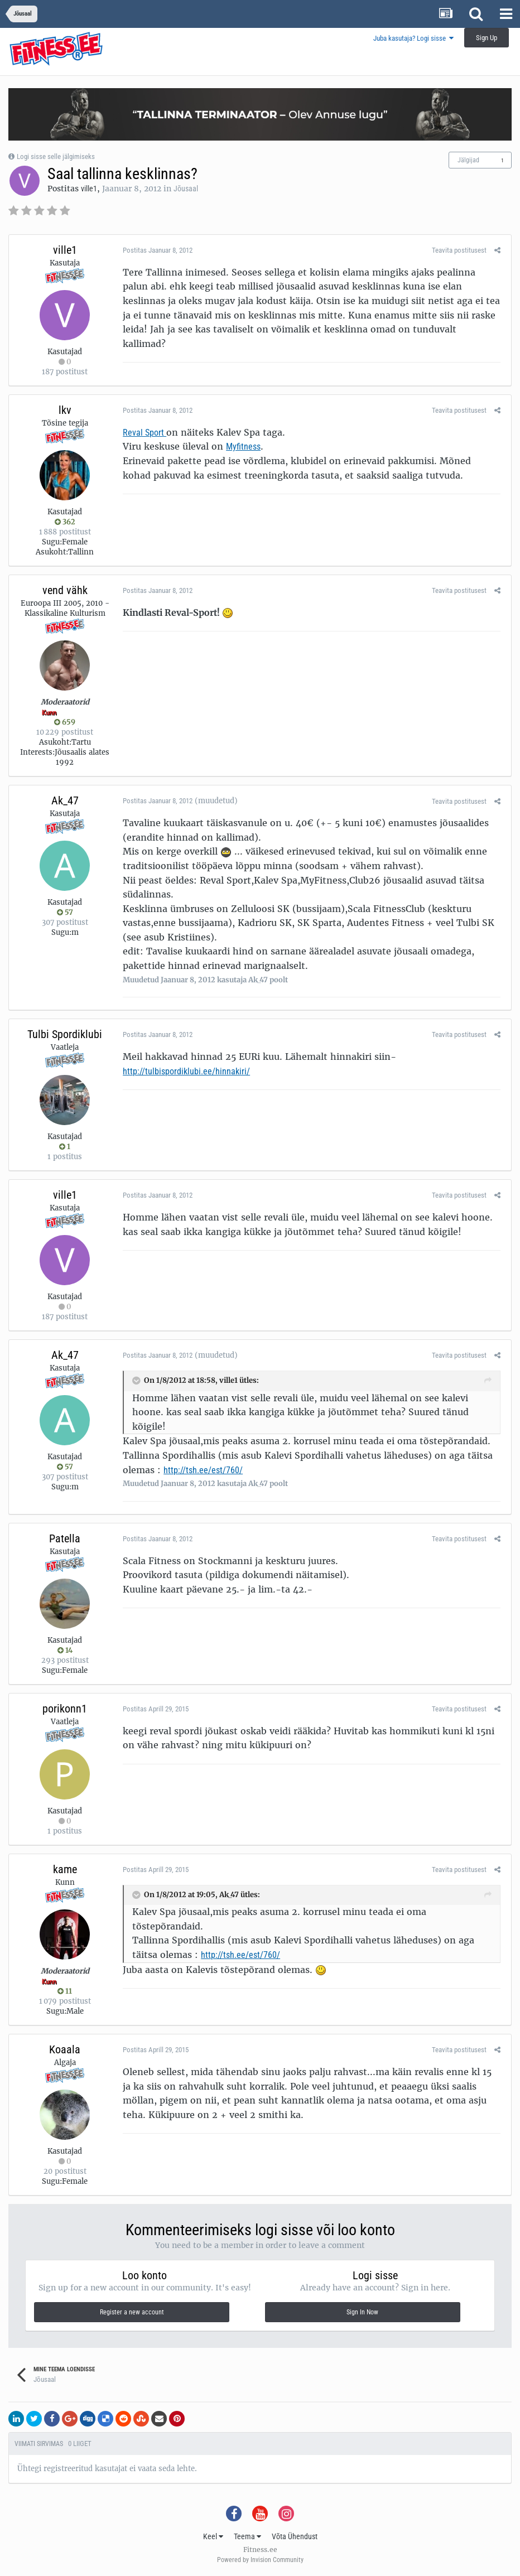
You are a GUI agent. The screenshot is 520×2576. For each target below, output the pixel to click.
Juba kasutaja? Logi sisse (413, 38)
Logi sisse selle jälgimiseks (56, 156)
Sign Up (486, 37)
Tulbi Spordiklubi (64, 1034)
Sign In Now (362, 2312)
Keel (213, 2536)
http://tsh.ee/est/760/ (200, 1470)
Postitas (155, 250)
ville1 (89, 188)
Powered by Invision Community (260, 2560)
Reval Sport (142, 432)
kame (65, 1869)
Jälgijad (468, 160)
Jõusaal (186, 188)
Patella (64, 1538)
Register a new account (132, 2312)
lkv (65, 410)
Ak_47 (65, 800)
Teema (247, 2536)
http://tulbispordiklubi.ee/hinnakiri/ (184, 1071)
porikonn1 (64, 1708)
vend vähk (65, 590)
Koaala (64, 2049)
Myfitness (241, 446)
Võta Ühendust (294, 2536)
